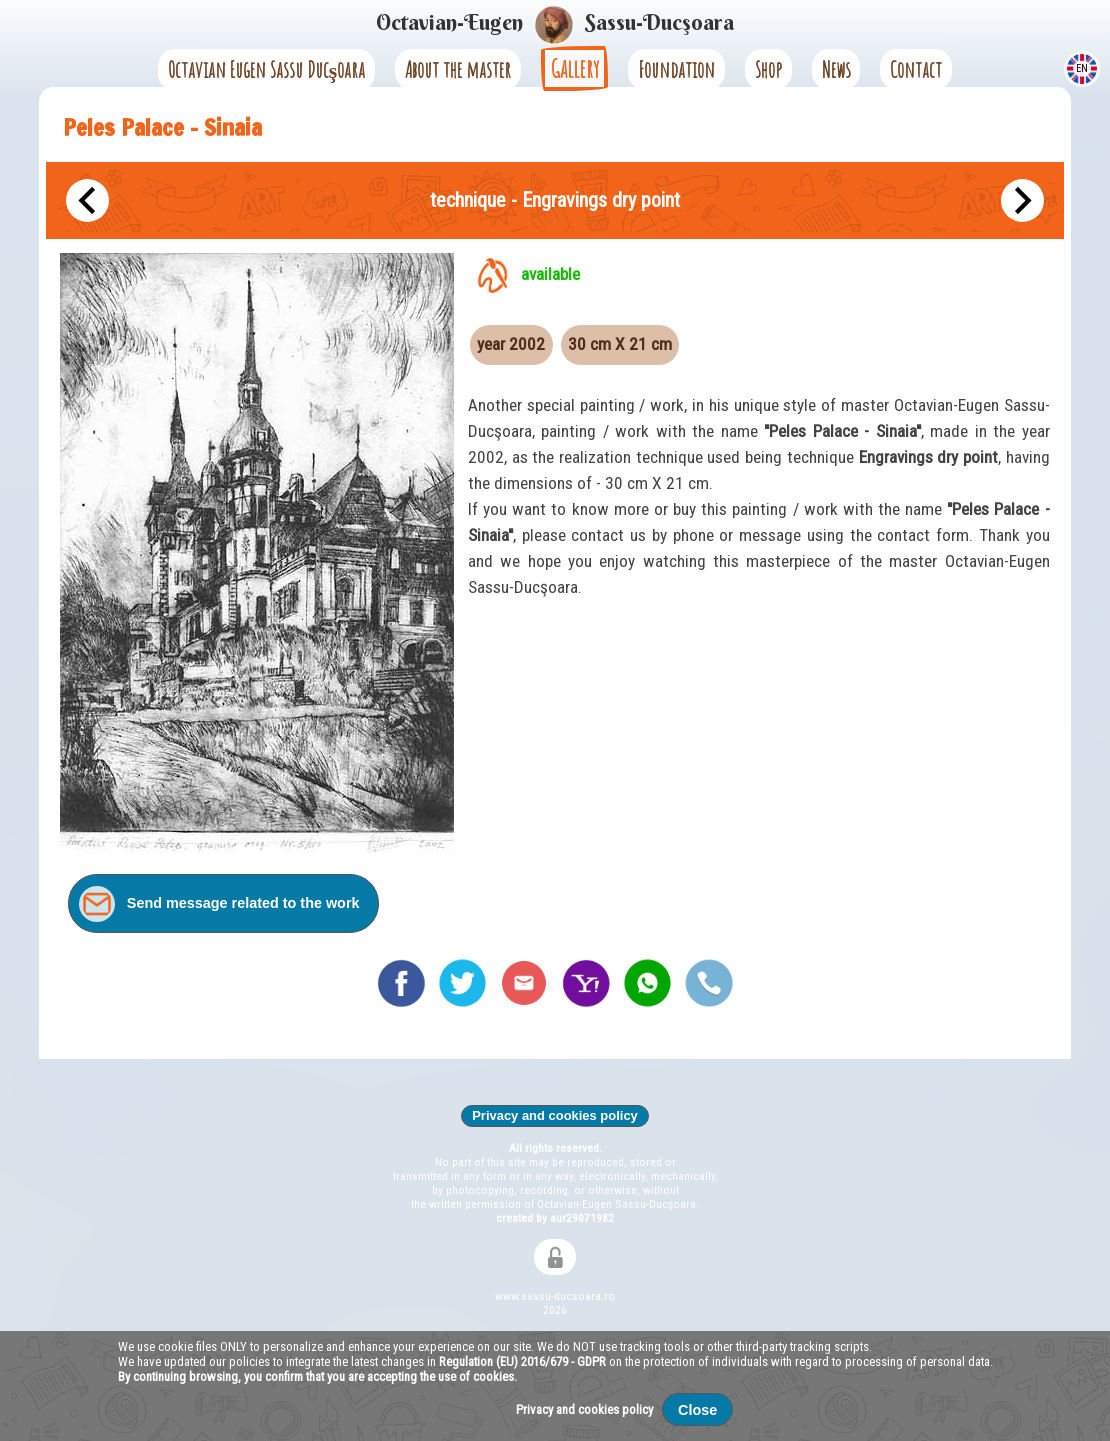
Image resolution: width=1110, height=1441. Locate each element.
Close (697, 1410)
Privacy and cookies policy (555, 1115)
